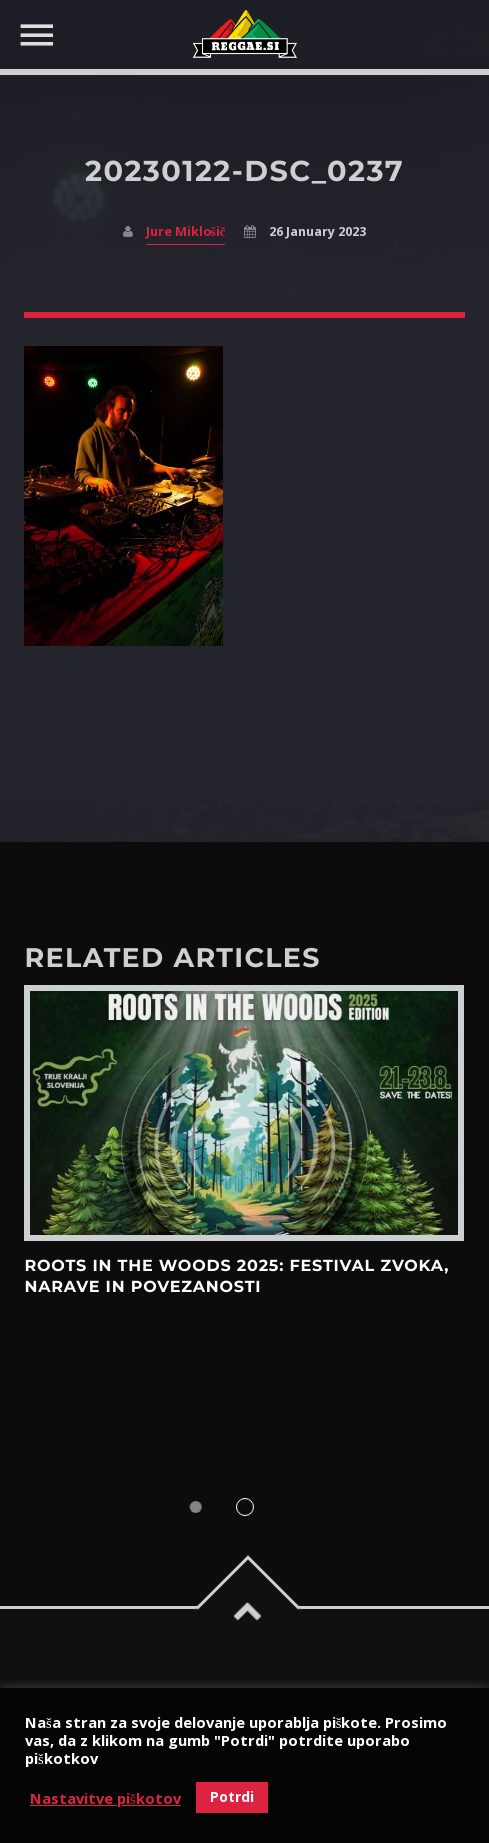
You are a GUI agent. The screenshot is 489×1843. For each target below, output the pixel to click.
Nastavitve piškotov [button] (105, 1798)
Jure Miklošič (185, 231)
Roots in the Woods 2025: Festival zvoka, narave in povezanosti (236, 1276)
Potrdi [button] (232, 1796)
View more (244, 1113)
